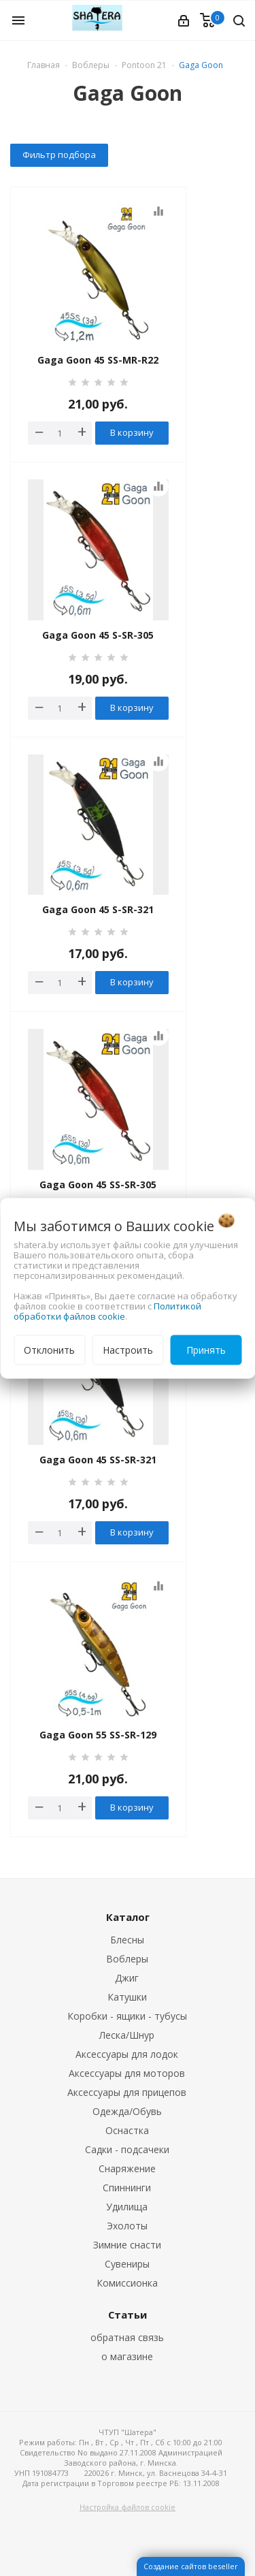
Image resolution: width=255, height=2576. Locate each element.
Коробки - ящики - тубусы (127, 2015)
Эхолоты (127, 2225)
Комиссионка (127, 2282)
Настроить (128, 1349)
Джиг (127, 1977)
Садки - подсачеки (127, 2149)
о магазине (127, 2356)
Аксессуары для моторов (127, 2073)
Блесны (127, 1939)
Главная (43, 65)
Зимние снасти (127, 2244)
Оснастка (127, 2130)
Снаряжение (127, 2168)
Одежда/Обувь (127, 2111)
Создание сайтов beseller (190, 2566)
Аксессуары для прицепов (126, 2092)
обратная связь (127, 2337)
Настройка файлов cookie (127, 2507)
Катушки (127, 1996)
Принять (206, 1349)
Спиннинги (127, 2187)
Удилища (127, 2206)
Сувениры (127, 2263)
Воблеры (127, 1958)
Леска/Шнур (126, 2035)
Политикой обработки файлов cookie (107, 1310)
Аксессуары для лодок (126, 2054)
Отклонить (49, 1349)
